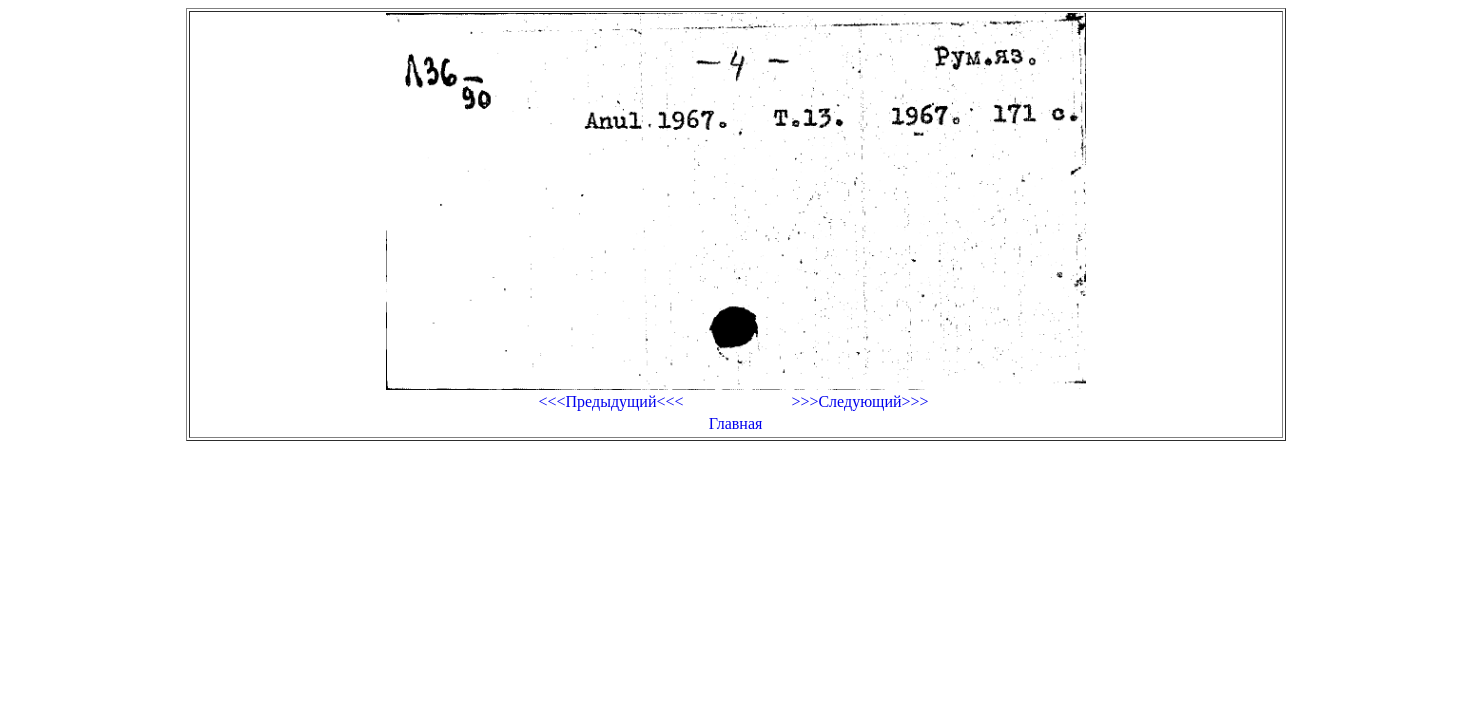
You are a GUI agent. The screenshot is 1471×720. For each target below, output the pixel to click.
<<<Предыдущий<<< (610, 401)
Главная (736, 423)
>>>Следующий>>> (859, 401)
